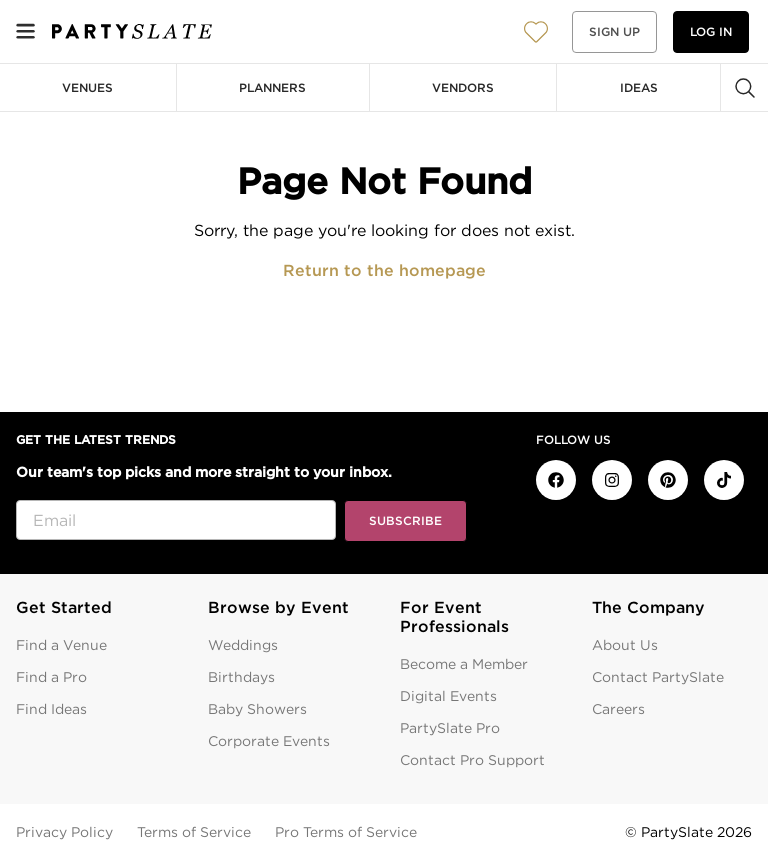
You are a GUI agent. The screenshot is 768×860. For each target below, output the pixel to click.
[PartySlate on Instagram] (612, 480)
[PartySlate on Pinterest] (668, 480)
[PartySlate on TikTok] (724, 480)
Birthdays (241, 677)
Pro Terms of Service (346, 832)
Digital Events (448, 696)
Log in (711, 31)
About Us (625, 645)
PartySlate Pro (450, 728)
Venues (87, 87)
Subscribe (405, 520)
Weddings (243, 645)
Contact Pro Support (472, 760)
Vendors (463, 87)
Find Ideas (51, 709)
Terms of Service (194, 832)
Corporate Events (269, 741)
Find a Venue (61, 645)
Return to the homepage (384, 270)
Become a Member (464, 664)
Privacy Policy (64, 832)
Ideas (639, 87)
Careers (618, 709)
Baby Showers (257, 709)
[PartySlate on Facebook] (556, 480)
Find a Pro (51, 677)
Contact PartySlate (658, 677)
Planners (272, 87)
